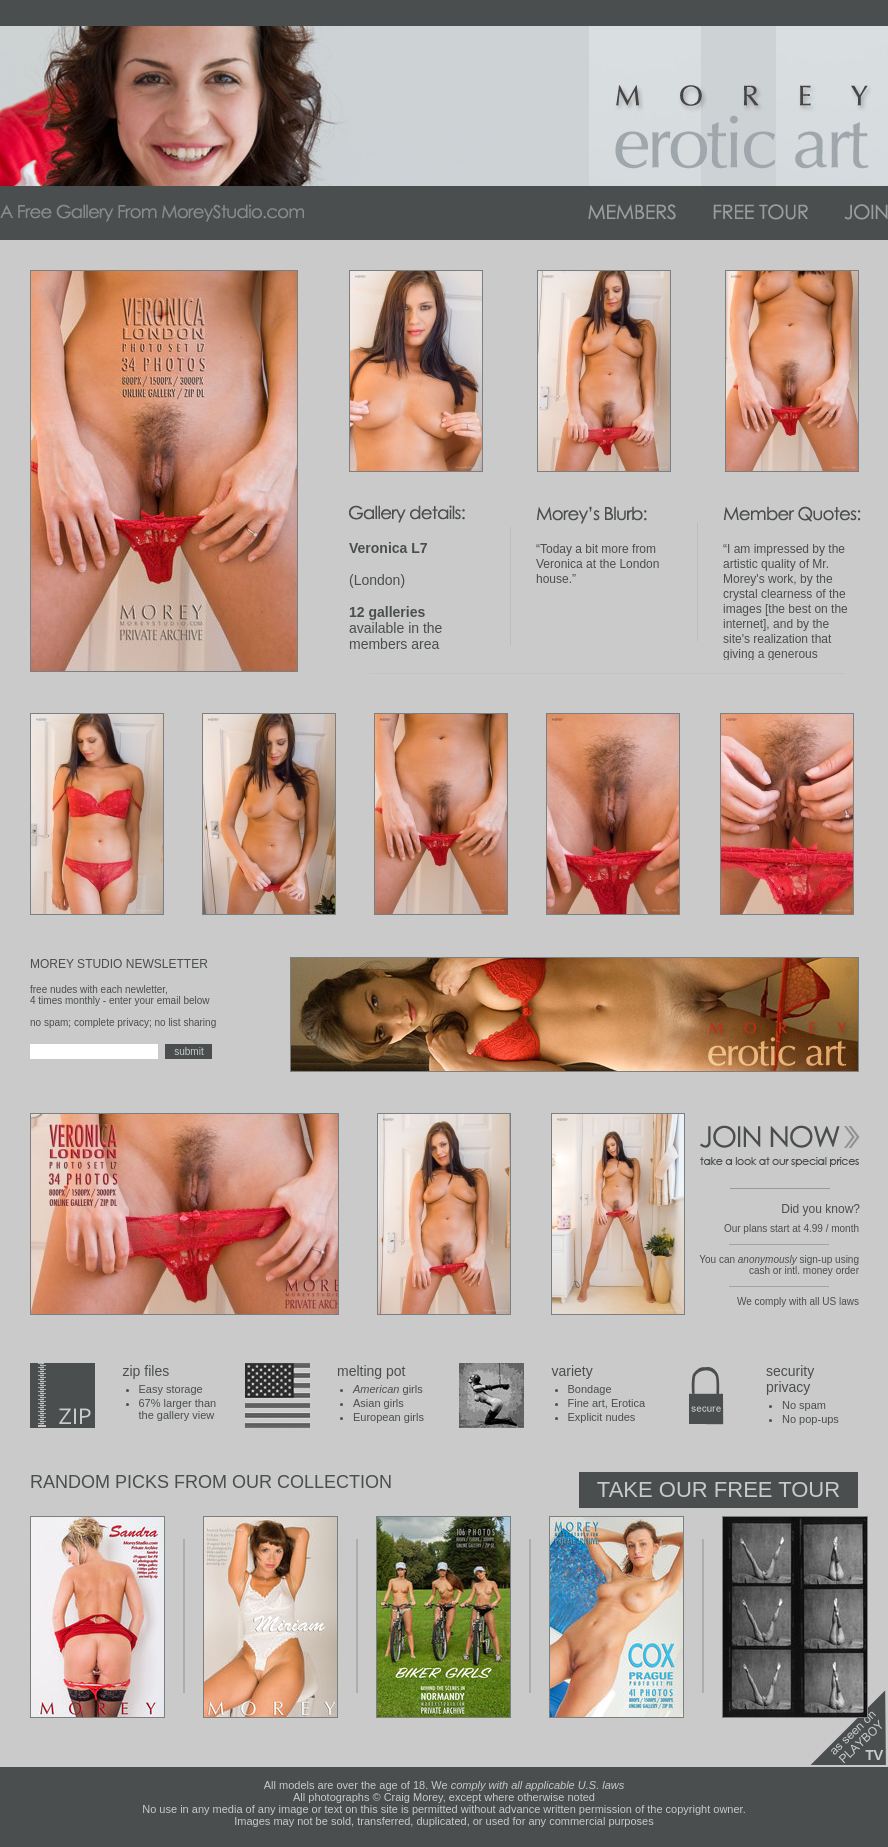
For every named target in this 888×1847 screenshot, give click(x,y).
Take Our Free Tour (718, 1489)
